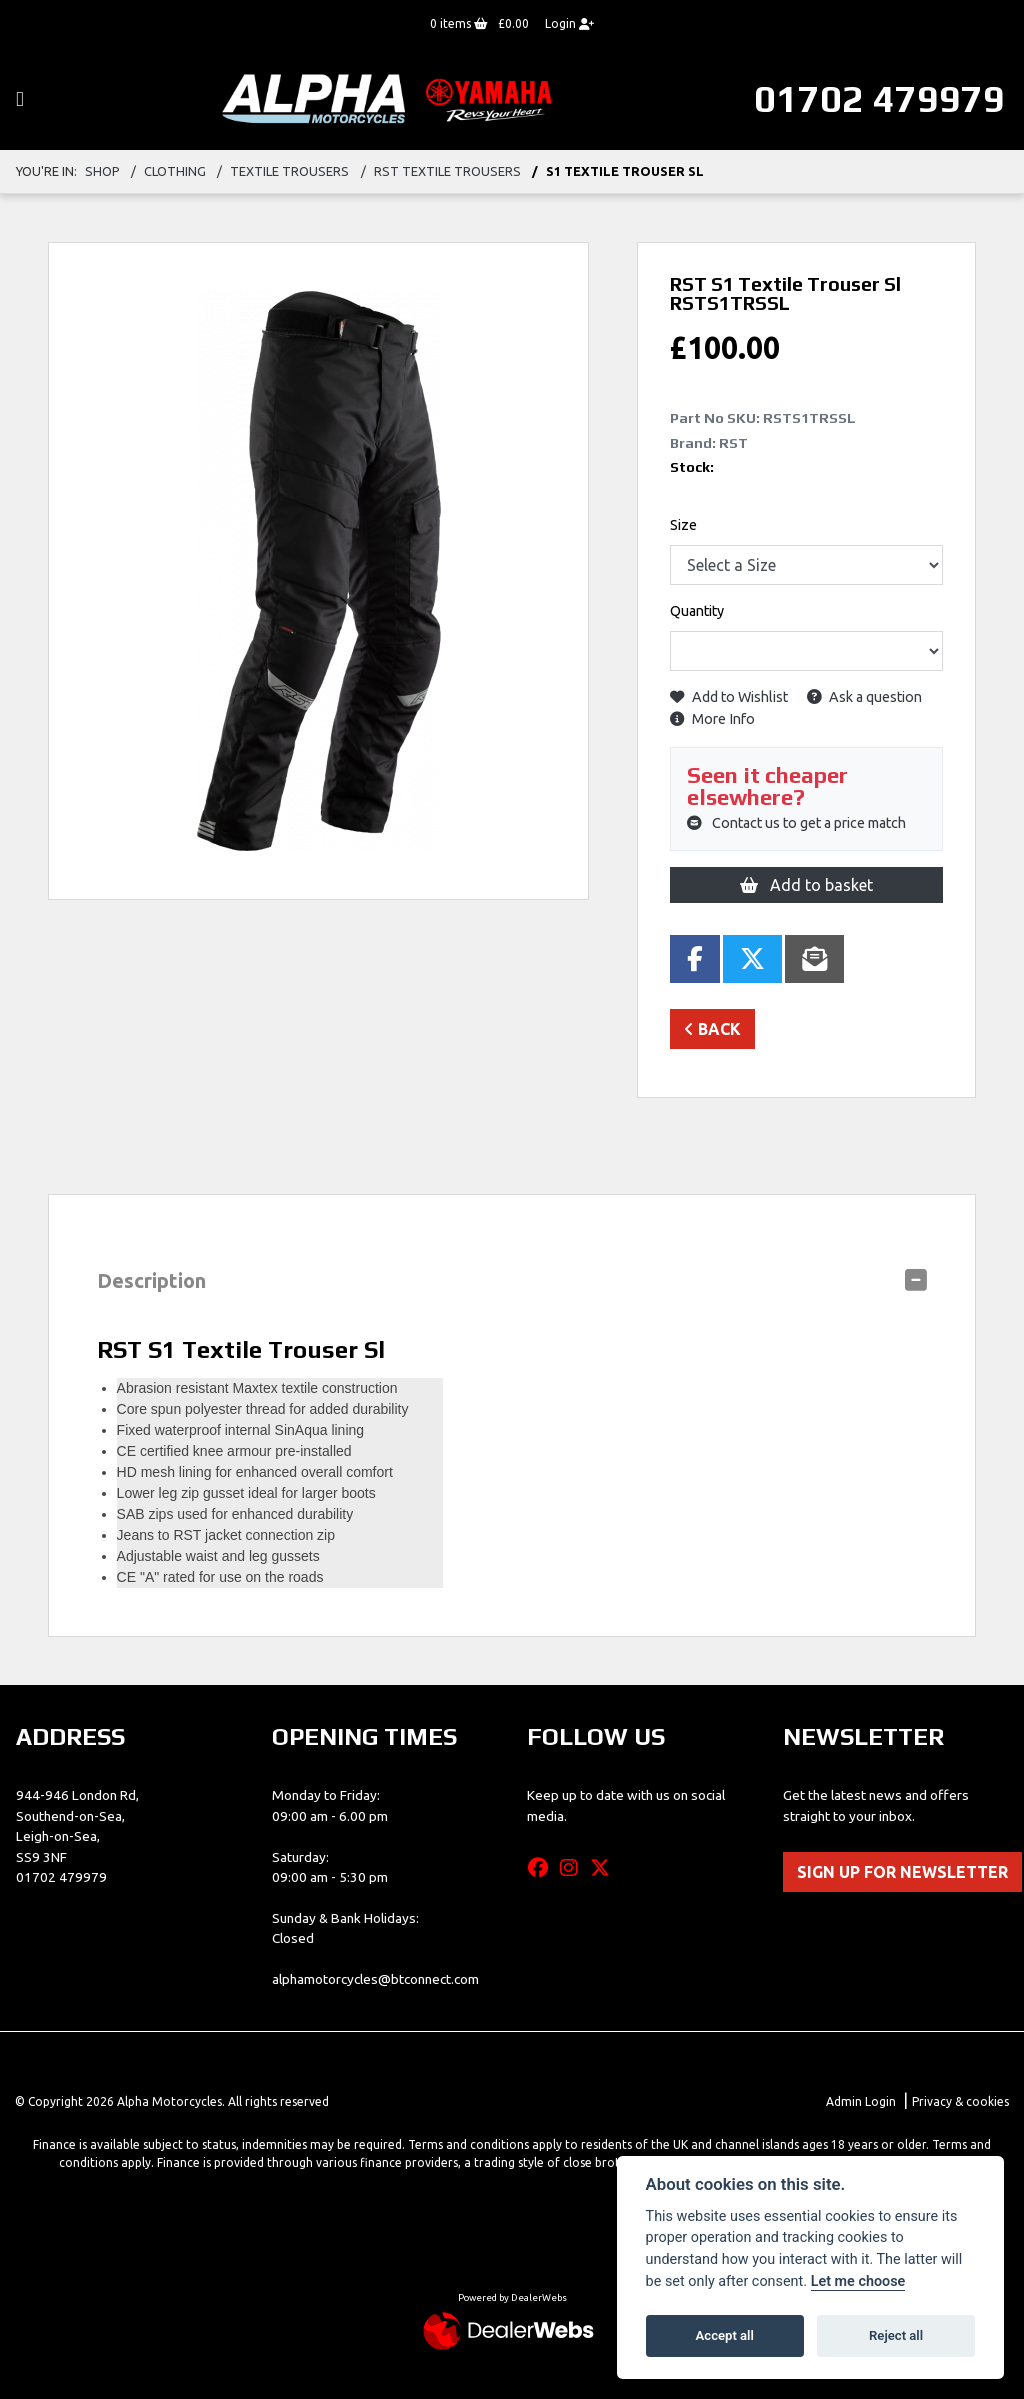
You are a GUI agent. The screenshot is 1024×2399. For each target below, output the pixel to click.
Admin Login (861, 2101)
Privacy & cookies (960, 2101)
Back (712, 1029)
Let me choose (858, 2281)
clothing (175, 171)
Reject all (896, 2335)
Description (151, 1280)
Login (569, 23)
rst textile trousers (447, 171)
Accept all (725, 2335)
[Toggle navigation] (20, 99)
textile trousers (289, 171)
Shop (102, 171)
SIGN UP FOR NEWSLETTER (902, 1872)
